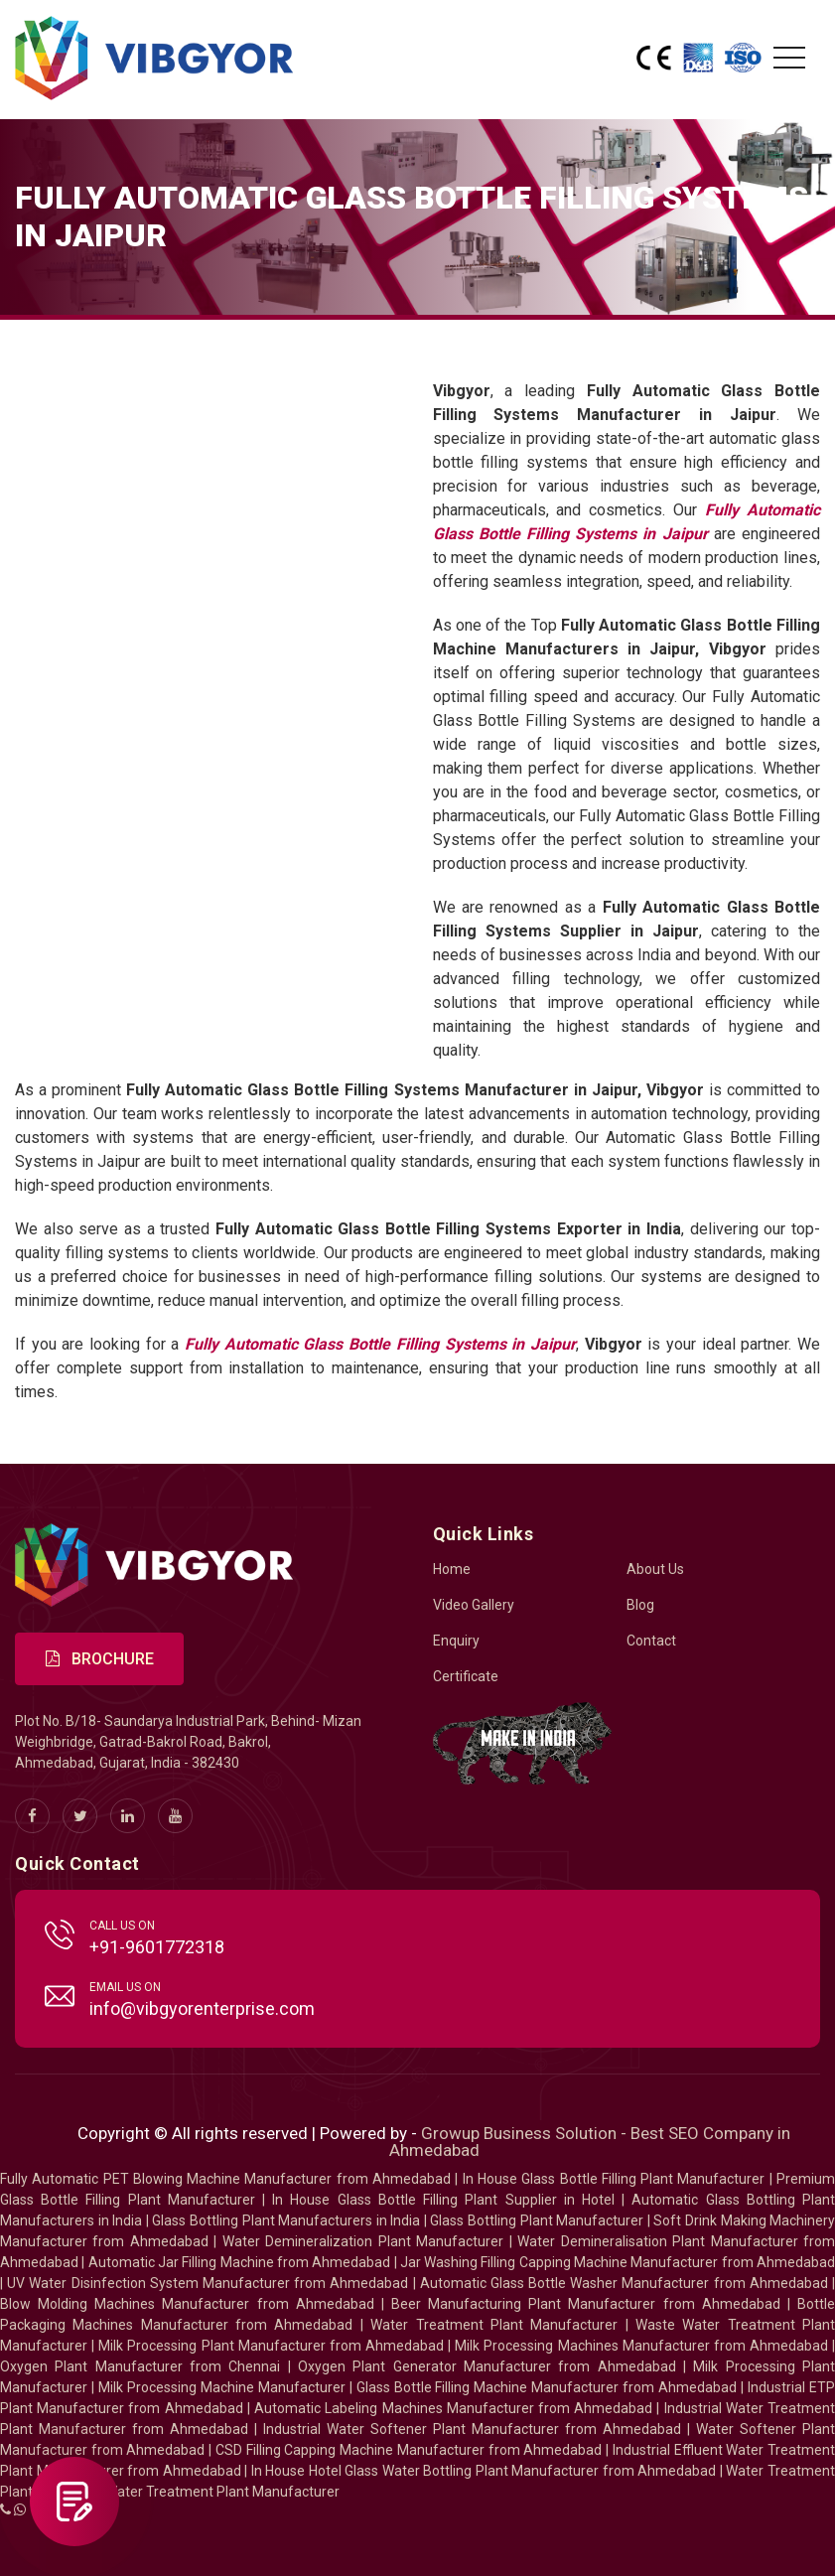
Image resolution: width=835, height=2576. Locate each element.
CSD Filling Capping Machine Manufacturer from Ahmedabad (408, 2450)
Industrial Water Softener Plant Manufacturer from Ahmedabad (472, 2429)
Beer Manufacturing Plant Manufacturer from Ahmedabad (585, 2304)
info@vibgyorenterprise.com (202, 2008)
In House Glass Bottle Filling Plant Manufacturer (614, 2179)
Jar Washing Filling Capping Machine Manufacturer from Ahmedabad (617, 2262)
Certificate (465, 1676)
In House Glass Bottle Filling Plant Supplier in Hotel (443, 2200)
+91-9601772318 (156, 1946)
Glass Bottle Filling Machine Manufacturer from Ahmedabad (547, 2387)
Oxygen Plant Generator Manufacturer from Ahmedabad (487, 2366)
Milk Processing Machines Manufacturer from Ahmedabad (641, 2346)
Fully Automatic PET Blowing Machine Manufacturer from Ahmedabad (225, 2179)
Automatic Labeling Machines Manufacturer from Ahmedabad (453, 2408)
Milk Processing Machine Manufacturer (222, 2387)
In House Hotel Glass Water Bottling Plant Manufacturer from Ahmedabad (484, 2471)
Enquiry (456, 1640)
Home (452, 1569)
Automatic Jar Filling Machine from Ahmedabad (239, 2262)
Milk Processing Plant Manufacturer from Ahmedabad (271, 2346)
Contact (651, 1640)
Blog (640, 1605)
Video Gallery (473, 1605)
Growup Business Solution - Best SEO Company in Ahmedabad (590, 2141)
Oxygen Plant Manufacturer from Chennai (140, 2366)
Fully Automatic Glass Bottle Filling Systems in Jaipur (380, 1344)
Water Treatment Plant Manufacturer (497, 2325)
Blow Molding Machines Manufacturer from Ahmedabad (187, 2304)
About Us (655, 1569)
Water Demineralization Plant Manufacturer (362, 2241)
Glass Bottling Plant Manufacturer (536, 2220)
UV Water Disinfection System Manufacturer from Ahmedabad (207, 2283)
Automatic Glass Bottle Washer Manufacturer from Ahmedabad (624, 2283)
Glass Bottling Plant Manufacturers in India (286, 2220)
